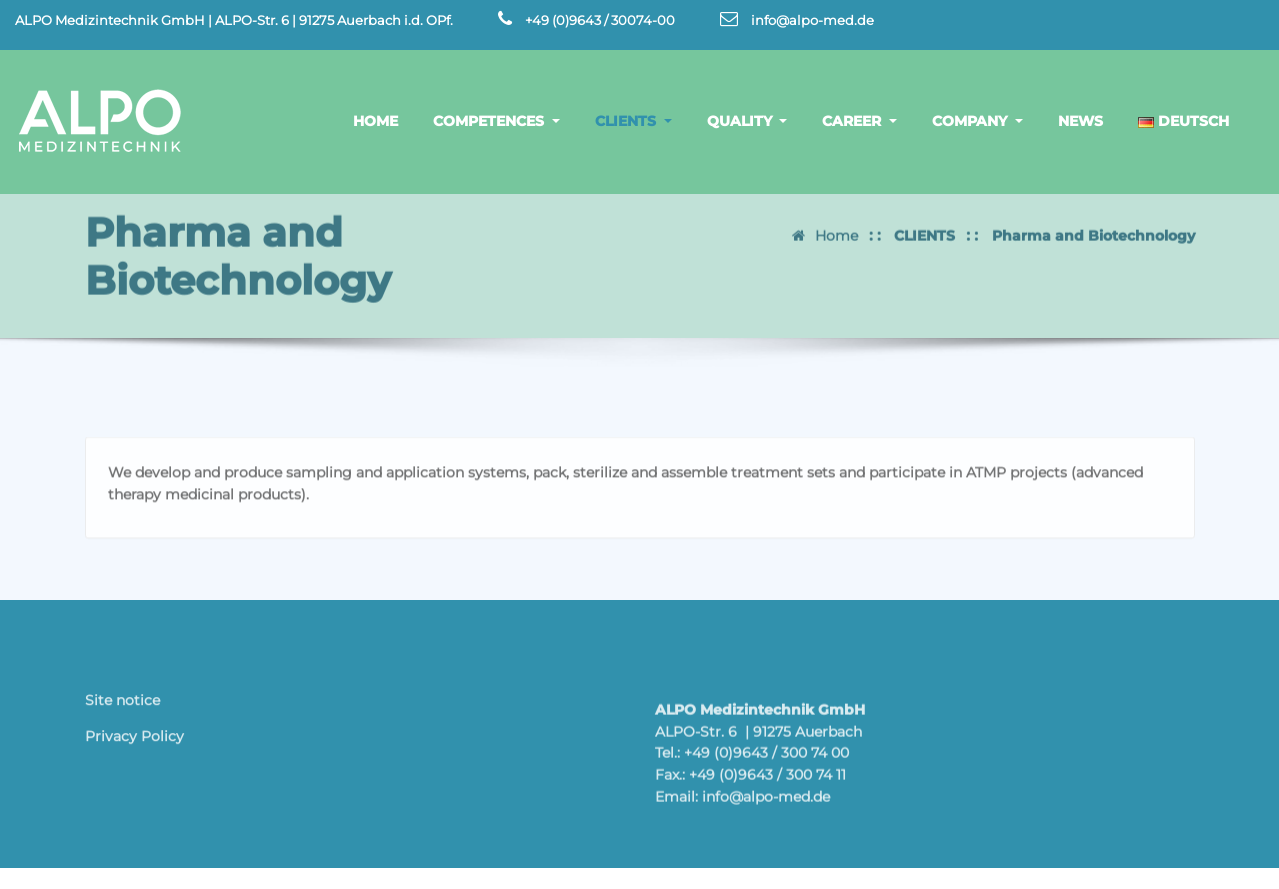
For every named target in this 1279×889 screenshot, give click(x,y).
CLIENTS (633, 121)
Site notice (122, 706)
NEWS (1080, 121)
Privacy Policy (134, 741)
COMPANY (977, 121)
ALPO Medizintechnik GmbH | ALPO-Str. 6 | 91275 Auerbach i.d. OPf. (234, 20)
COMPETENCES (496, 121)
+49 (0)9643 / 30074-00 (600, 20)
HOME (375, 121)
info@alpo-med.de (812, 20)
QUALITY (747, 121)
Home (836, 227)
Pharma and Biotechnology (1093, 227)
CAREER (859, 121)
